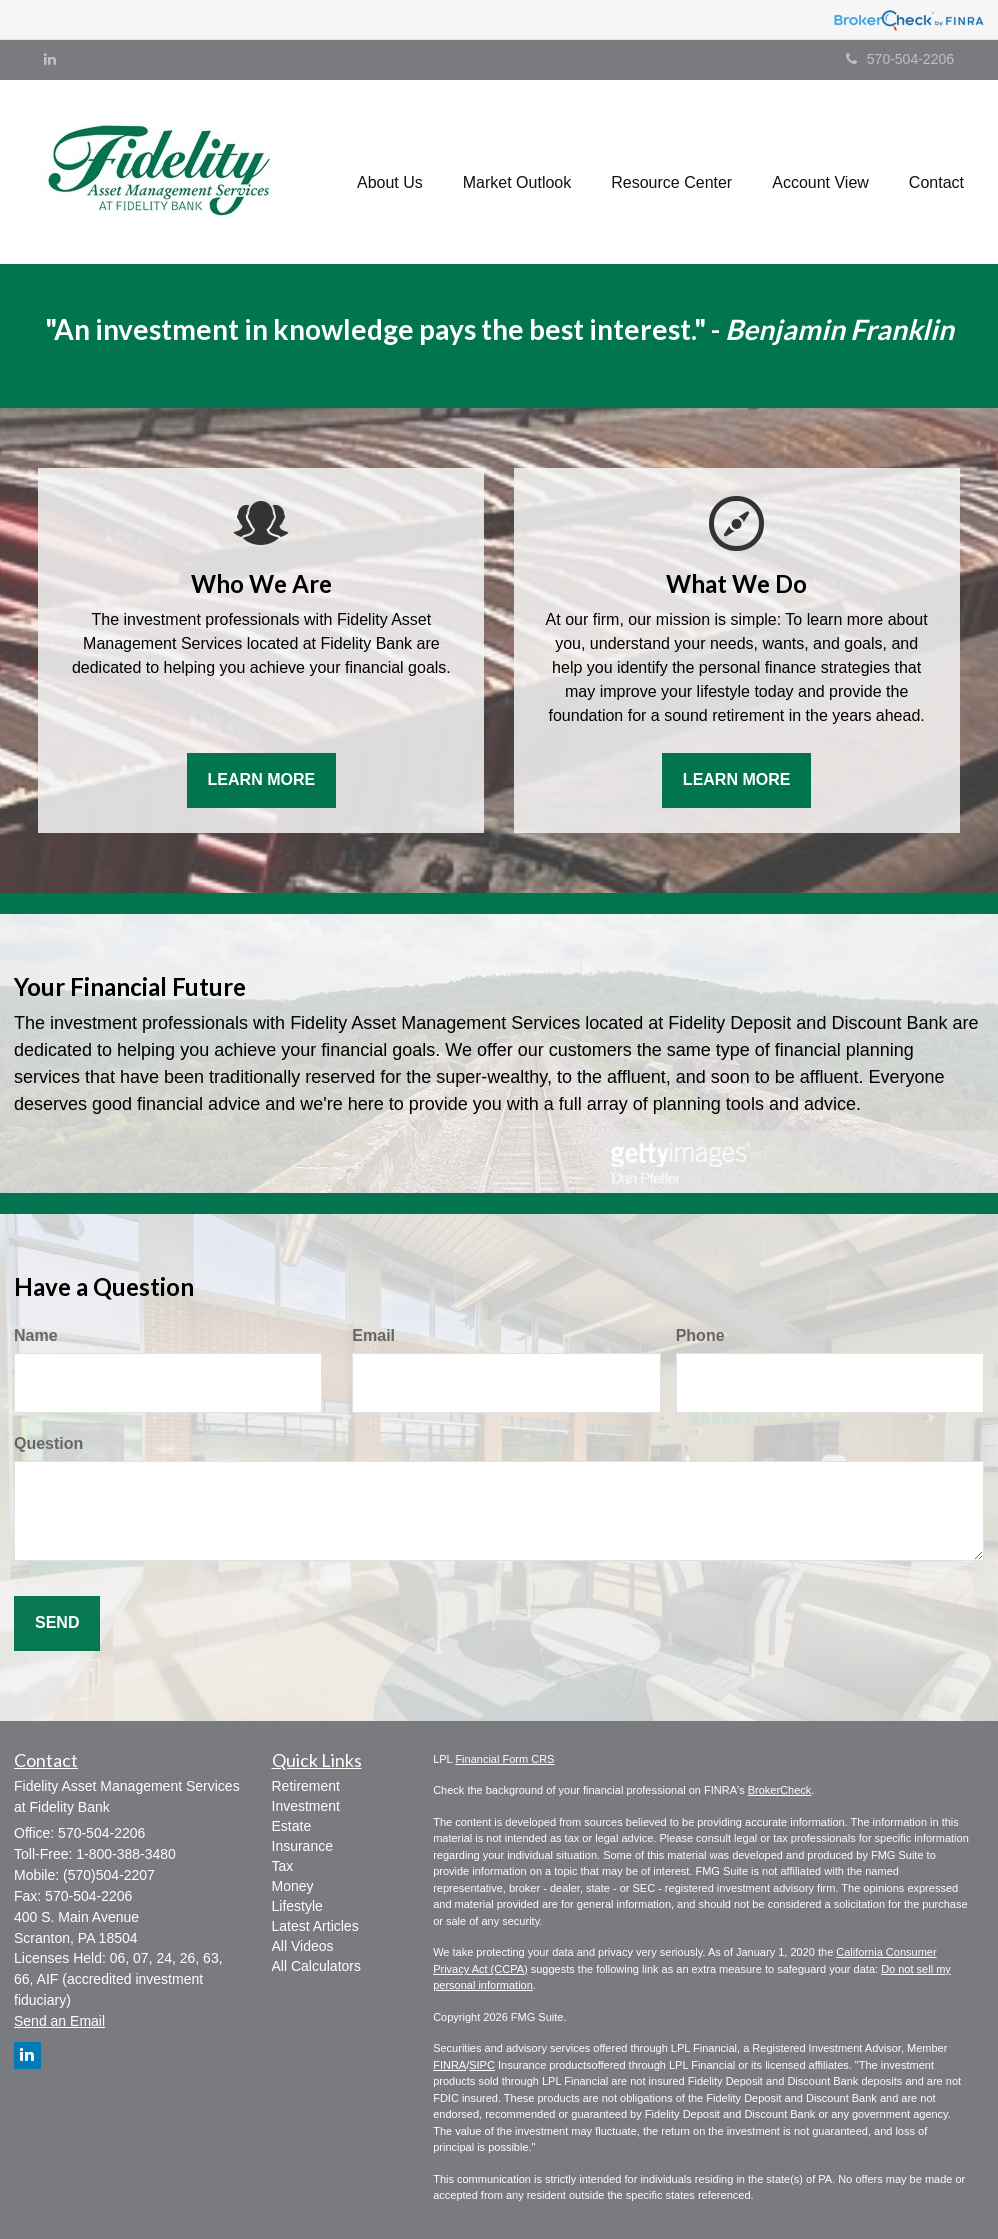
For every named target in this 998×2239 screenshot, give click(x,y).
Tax (283, 1866)
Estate (292, 1826)
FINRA (449, 2065)
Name (36, 1335)
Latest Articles (315, 1926)
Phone (700, 1335)
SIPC (482, 2065)
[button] (390, 172)
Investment (306, 1806)
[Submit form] (57, 1623)
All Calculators (316, 1966)
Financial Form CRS (504, 1759)
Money (293, 1886)
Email (373, 1335)
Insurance (302, 1846)
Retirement (306, 1786)
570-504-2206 (900, 59)
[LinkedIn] (50, 59)
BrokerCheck (780, 1790)
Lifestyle (297, 1906)
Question (48, 1443)
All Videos (303, 1946)
